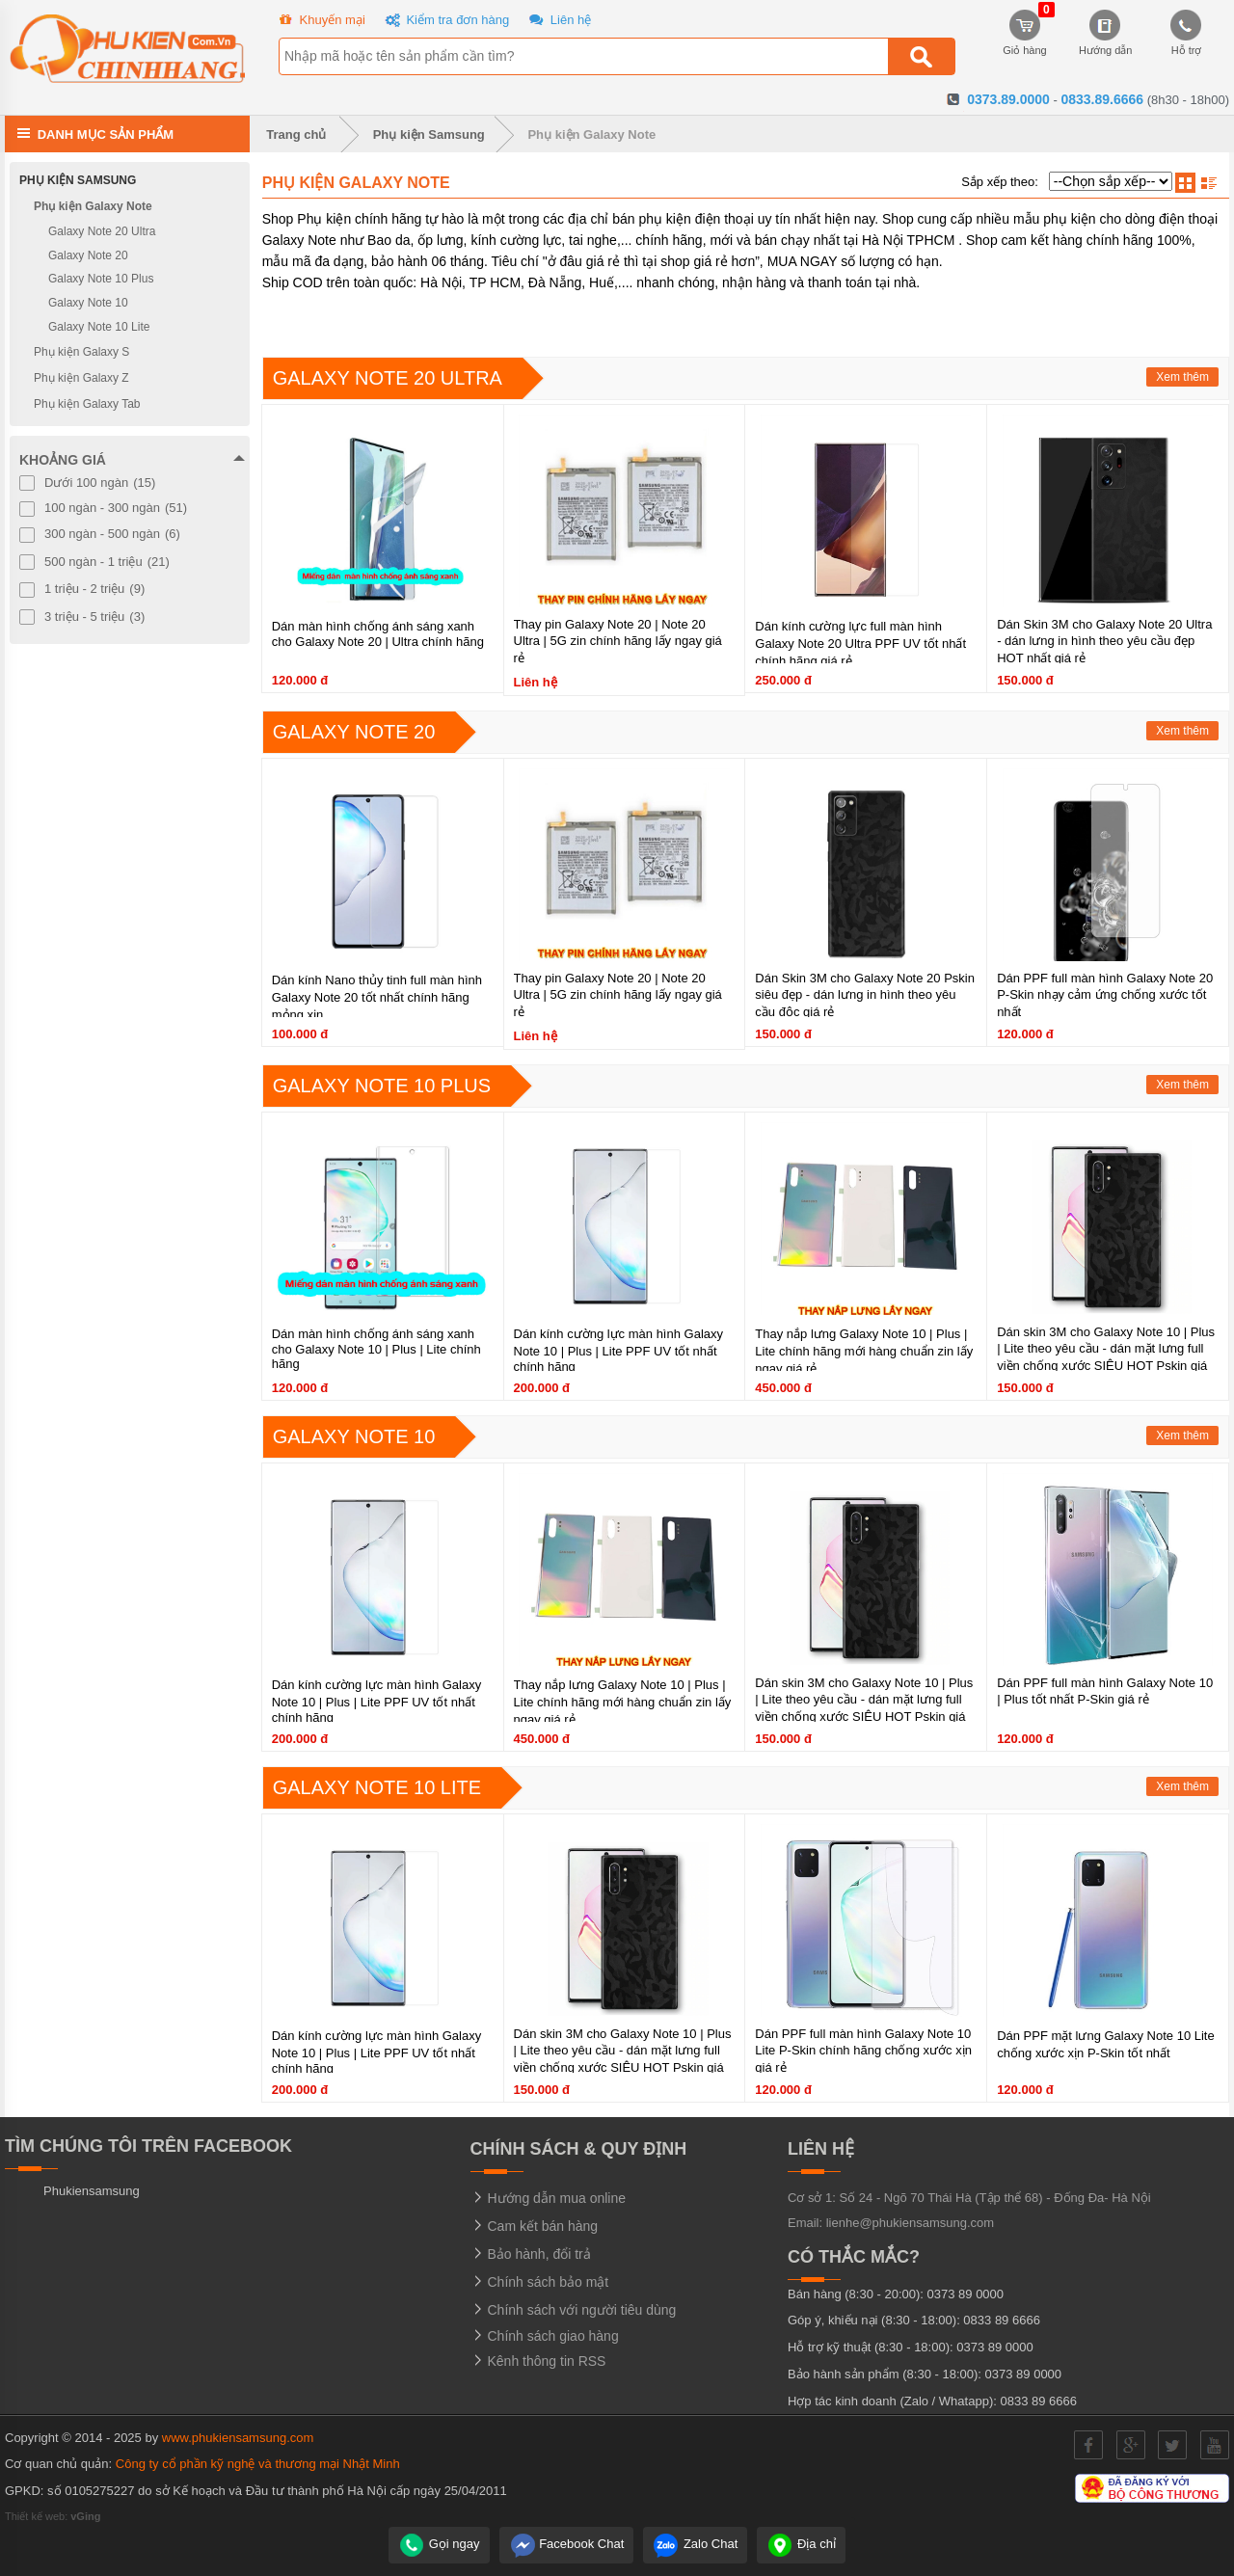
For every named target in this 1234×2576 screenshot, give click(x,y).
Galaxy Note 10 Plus (382, 1085)
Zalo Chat (695, 2543)
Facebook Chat (567, 2543)
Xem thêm (1182, 377)
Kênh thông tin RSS (538, 2361)
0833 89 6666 (1001, 2320)
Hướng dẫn (1105, 33)
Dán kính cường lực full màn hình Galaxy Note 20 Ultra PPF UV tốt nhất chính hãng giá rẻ (860, 643)
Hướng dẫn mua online (548, 2198)
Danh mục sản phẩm (106, 134)
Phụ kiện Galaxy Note (591, 134)
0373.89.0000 (1008, 99)
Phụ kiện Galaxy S (81, 352)
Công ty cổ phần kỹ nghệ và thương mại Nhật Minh (258, 2463)
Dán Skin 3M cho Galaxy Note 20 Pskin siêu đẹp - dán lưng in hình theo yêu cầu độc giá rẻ (865, 995)
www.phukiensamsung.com (238, 2437)
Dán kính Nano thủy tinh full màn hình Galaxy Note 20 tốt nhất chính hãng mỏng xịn (377, 997)
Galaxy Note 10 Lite (377, 1787)
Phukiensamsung (91, 2191)
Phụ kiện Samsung (429, 134)
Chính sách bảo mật (539, 2282)
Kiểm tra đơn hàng (445, 21)
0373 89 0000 (966, 2294)
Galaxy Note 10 (354, 1436)
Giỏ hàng (1025, 33)
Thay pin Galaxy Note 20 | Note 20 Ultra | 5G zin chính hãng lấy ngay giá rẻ (618, 641)
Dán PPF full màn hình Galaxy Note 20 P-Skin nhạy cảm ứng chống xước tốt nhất (1105, 995)
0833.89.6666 (1101, 99)
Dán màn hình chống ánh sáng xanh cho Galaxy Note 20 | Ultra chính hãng (378, 634)
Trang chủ (292, 134)
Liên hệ (558, 21)
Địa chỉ (801, 2543)
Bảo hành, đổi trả (530, 2254)
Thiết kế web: (52, 2516)
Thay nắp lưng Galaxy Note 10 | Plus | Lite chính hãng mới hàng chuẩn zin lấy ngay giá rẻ (864, 1351)
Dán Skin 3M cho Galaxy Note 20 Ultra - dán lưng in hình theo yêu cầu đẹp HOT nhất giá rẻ (1104, 641)
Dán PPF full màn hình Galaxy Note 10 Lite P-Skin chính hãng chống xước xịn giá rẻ (863, 2050)
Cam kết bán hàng (534, 2226)
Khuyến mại (320, 21)
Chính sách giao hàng (544, 2336)
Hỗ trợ (1186, 33)
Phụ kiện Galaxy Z (81, 378)
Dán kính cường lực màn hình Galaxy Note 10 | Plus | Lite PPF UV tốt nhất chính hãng (619, 1350)
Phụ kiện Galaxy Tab (87, 404)
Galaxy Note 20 (354, 731)
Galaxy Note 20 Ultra (387, 378)
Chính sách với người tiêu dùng (573, 2310)
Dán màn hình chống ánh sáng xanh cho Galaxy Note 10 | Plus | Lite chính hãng (376, 1349)
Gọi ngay (438, 2543)
